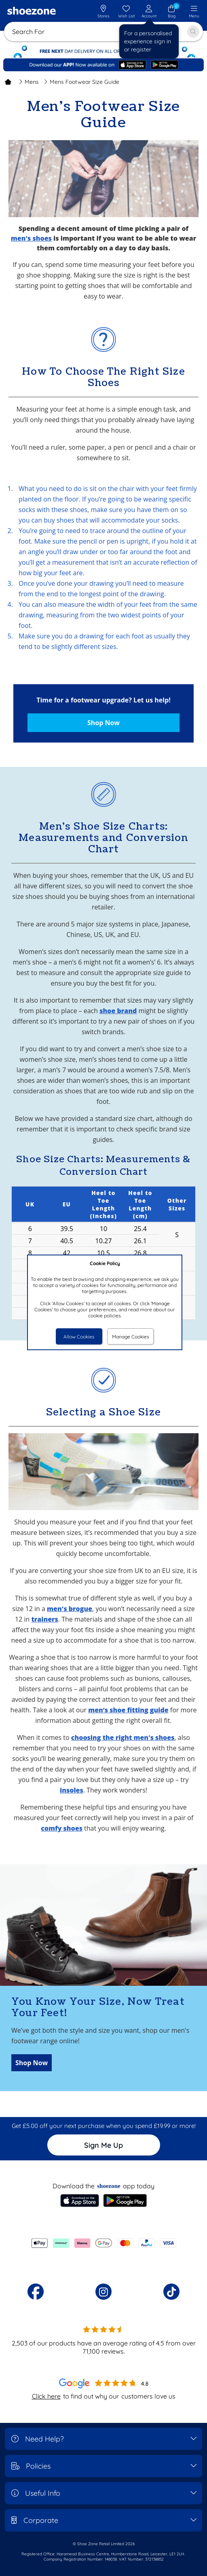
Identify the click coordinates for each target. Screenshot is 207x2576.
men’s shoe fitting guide (128, 1709)
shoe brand (118, 1010)
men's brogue (69, 1608)
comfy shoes (61, 1828)
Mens (29, 81)
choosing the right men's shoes (123, 1737)
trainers (44, 1619)
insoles (71, 1790)
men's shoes (31, 238)
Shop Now (103, 722)
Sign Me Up (103, 2145)
